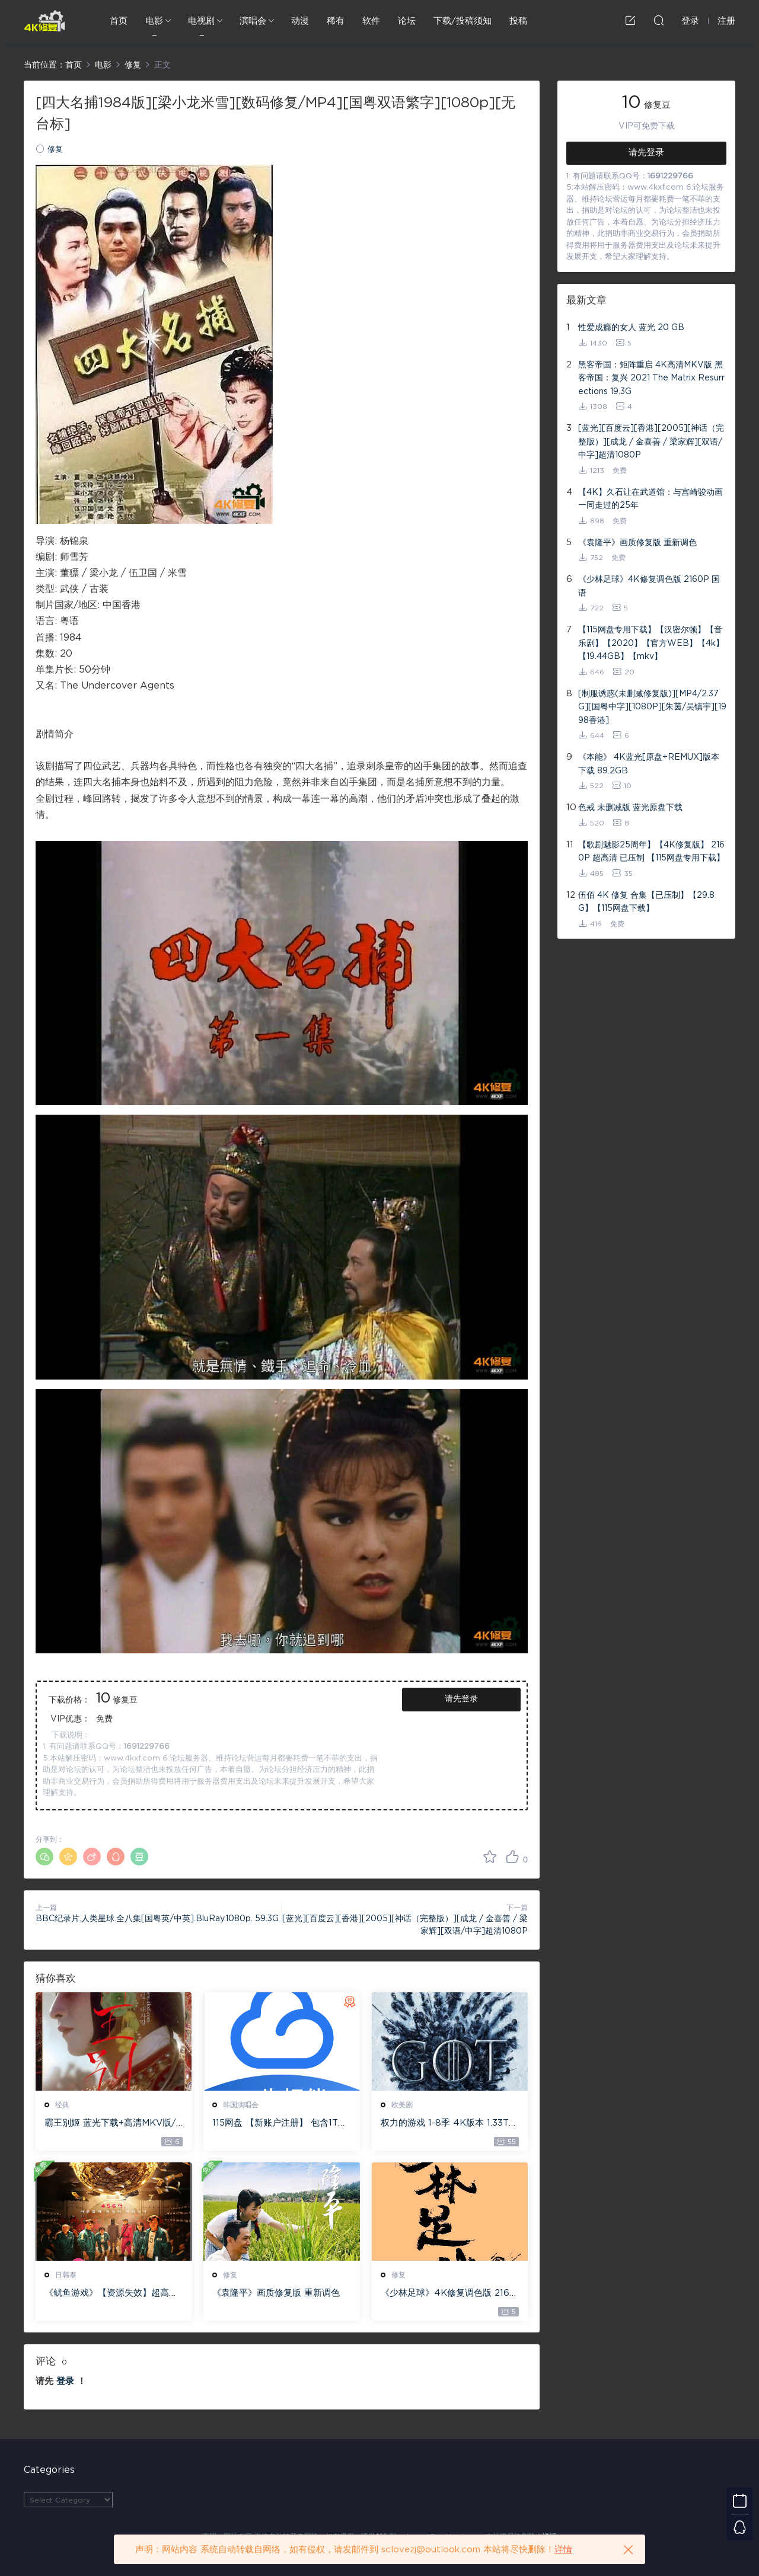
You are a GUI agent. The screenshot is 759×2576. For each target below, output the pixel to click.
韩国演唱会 (241, 2104)
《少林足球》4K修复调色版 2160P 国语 (448, 2294)
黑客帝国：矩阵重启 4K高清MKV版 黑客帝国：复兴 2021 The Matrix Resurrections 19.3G (651, 378)
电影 (154, 21)
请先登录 (461, 1699)
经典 (62, 2104)
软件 (371, 21)
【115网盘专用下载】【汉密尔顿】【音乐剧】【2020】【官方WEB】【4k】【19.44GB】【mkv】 (651, 643)
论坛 (407, 21)
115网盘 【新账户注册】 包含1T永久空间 (279, 2124)
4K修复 (44, 20)
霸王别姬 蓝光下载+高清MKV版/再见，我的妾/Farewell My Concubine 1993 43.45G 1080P (113, 2124)
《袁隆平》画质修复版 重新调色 (276, 2293)
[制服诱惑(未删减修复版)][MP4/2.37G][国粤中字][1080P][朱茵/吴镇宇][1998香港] (652, 707)
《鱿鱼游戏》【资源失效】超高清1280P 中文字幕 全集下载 (112, 2294)
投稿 (518, 21)
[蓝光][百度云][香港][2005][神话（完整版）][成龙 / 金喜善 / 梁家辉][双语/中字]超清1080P (651, 441)
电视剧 (201, 21)
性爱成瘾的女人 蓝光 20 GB (631, 328)
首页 (118, 21)
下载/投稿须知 (462, 21)
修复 (55, 149)
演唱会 (253, 21)
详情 (563, 2549)
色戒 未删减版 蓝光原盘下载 (630, 808)
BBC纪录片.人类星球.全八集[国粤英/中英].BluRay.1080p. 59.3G (157, 1919)
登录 (65, 2381)
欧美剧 (402, 2104)
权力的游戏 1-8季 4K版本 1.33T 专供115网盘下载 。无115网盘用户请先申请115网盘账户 (448, 2124)
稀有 (336, 21)
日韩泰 (65, 2275)
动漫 (300, 21)
